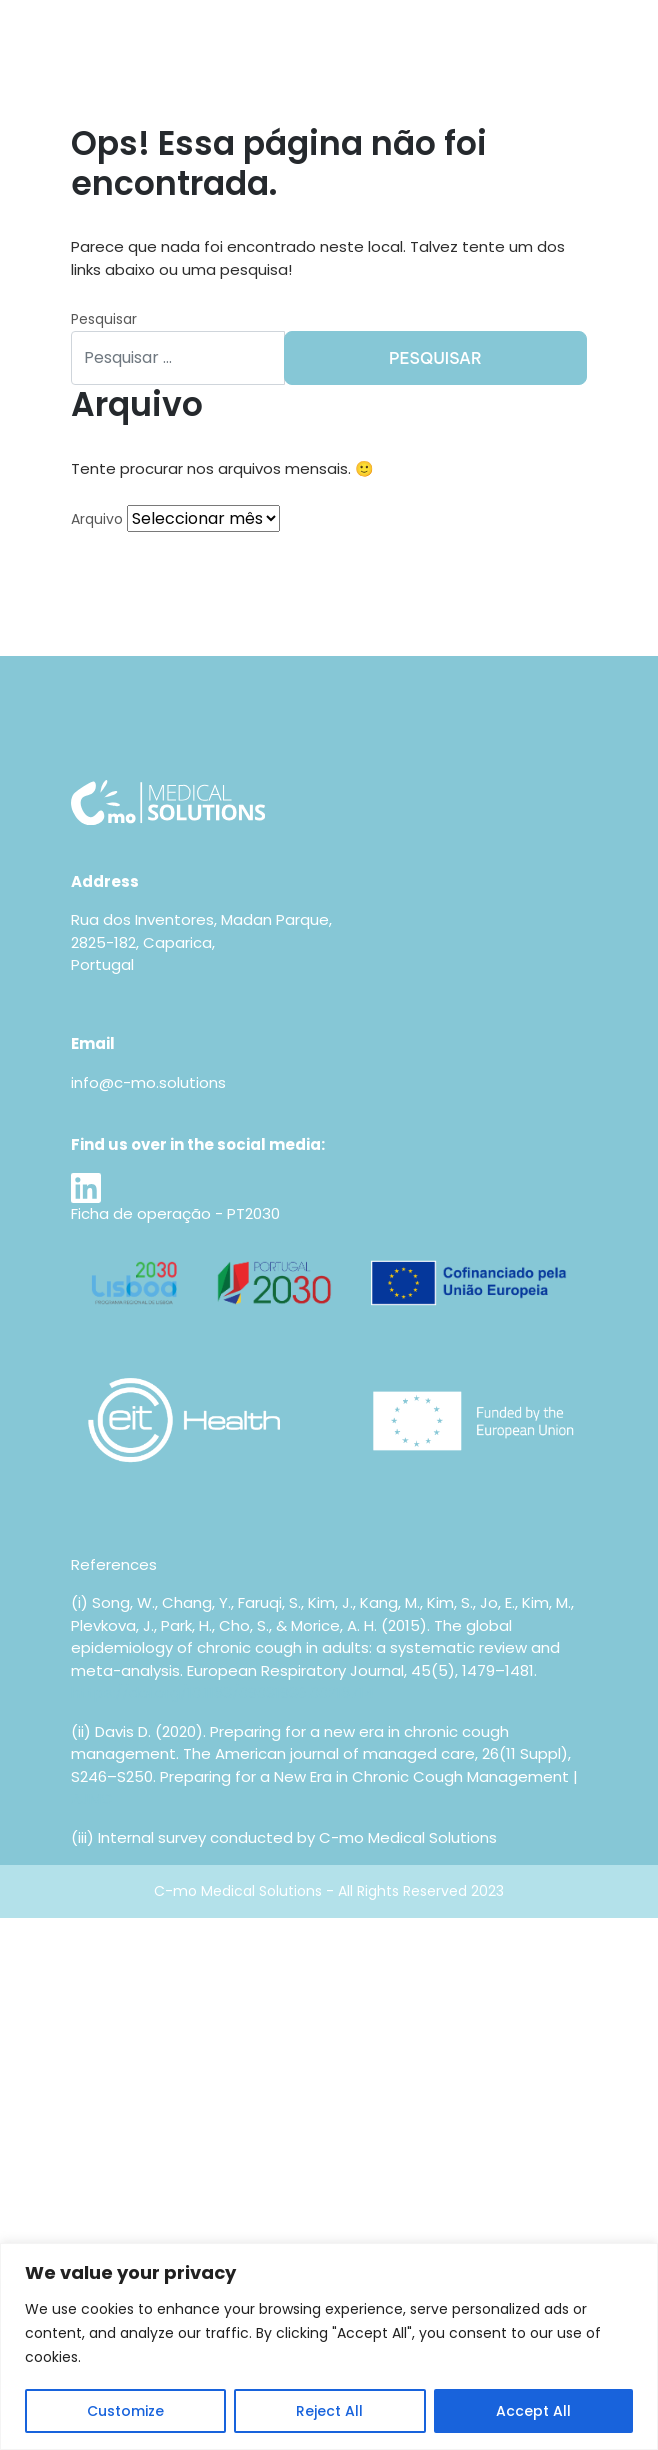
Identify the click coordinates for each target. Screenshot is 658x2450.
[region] (329, 2346)
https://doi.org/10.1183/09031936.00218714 (222, 1692)
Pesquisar (104, 319)
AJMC (92, 1798)
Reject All (329, 2411)
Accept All (533, 2411)
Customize (125, 2411)
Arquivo (97, 519)
